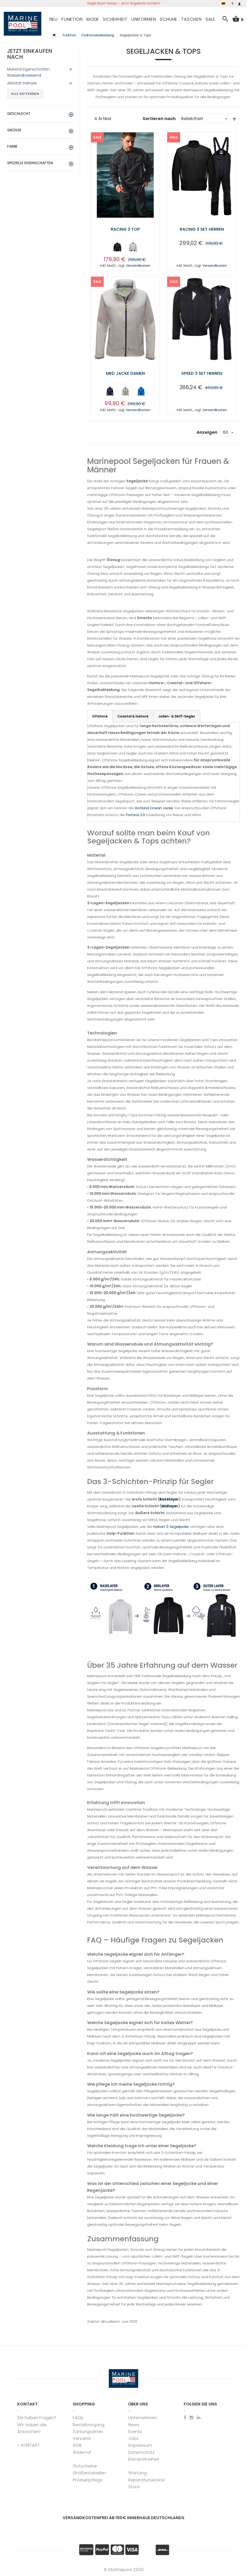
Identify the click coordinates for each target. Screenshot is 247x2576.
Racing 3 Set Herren (201, 229)
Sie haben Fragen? (36, 2417)
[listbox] (125, 248)
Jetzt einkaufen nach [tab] (29, 53)
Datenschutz (141, 2452)
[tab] (100, 716)
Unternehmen (142, 2417)
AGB (77, 2445)
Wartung (137, 2473)
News (134, 2424)
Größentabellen (89, 2473)
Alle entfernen (25, 93)
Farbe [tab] (12, 145)
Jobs (133, 2438)
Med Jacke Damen (125, 373)
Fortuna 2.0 (135, 814)
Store (134, 2486)
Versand (81, 2438)
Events (135, 2431)
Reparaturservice (146, 2479)
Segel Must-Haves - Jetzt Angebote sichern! (123, 3)
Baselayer (169, 1498)
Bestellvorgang (88, 2424)
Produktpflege (87, 2479)
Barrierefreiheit (143, 2459)
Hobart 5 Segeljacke (171, 1526)
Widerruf (82, 2452)
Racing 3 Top (125, 229)
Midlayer (169, 1505)
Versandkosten (138, 265)
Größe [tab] (14, 129)
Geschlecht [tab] (18, 113)
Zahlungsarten (88, 2431)
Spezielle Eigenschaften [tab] (30, 162)
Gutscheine (85, 2466)
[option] (117, 246)
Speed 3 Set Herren (201, 373)
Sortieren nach (159, 118)
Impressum (140, 2445)
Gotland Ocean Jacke (154, 807)
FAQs (78, 2417)
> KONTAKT (28, 2445)
